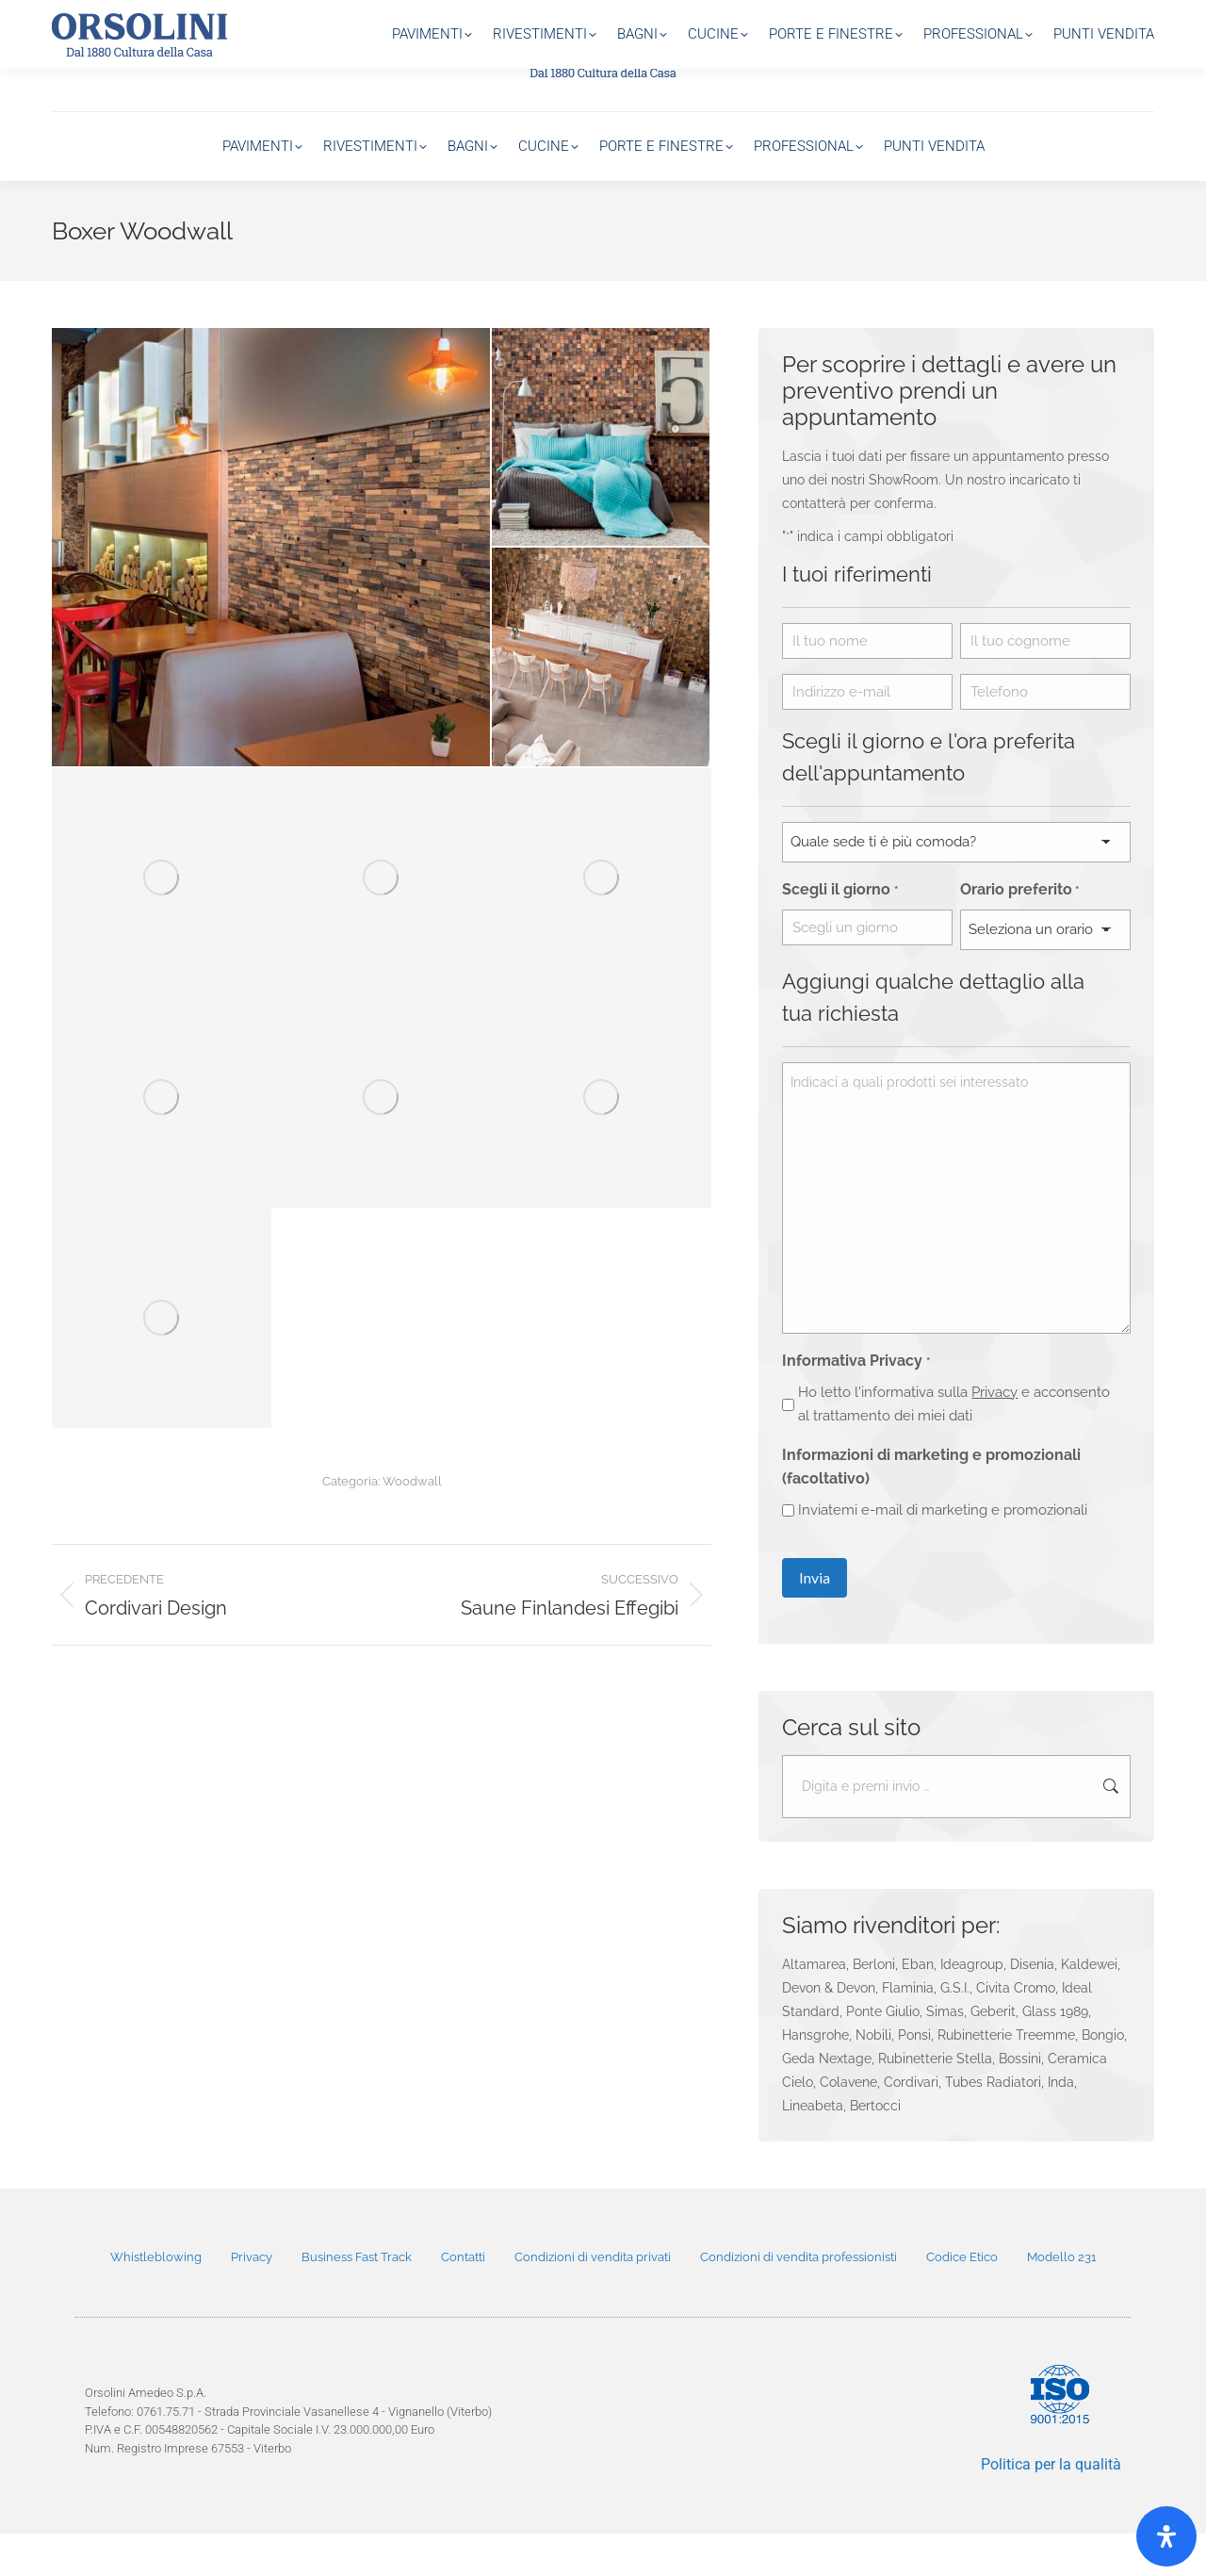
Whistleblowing (156, 2299)
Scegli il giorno (839, 932)
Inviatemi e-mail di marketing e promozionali (942, 1552)
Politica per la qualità (1051, 2507)
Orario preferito (1019, 932)
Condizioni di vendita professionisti (798, 2299)
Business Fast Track (357, 2299)
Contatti (463, 2299)
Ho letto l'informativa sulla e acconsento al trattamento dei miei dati (954, 1446)
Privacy (994, 1434)
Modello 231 (1062, 2299)
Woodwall (412, 1520)
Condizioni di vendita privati (592, 2299)
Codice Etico (962, 2299)
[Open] (1166, 2536)
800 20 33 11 (1114, 18)
